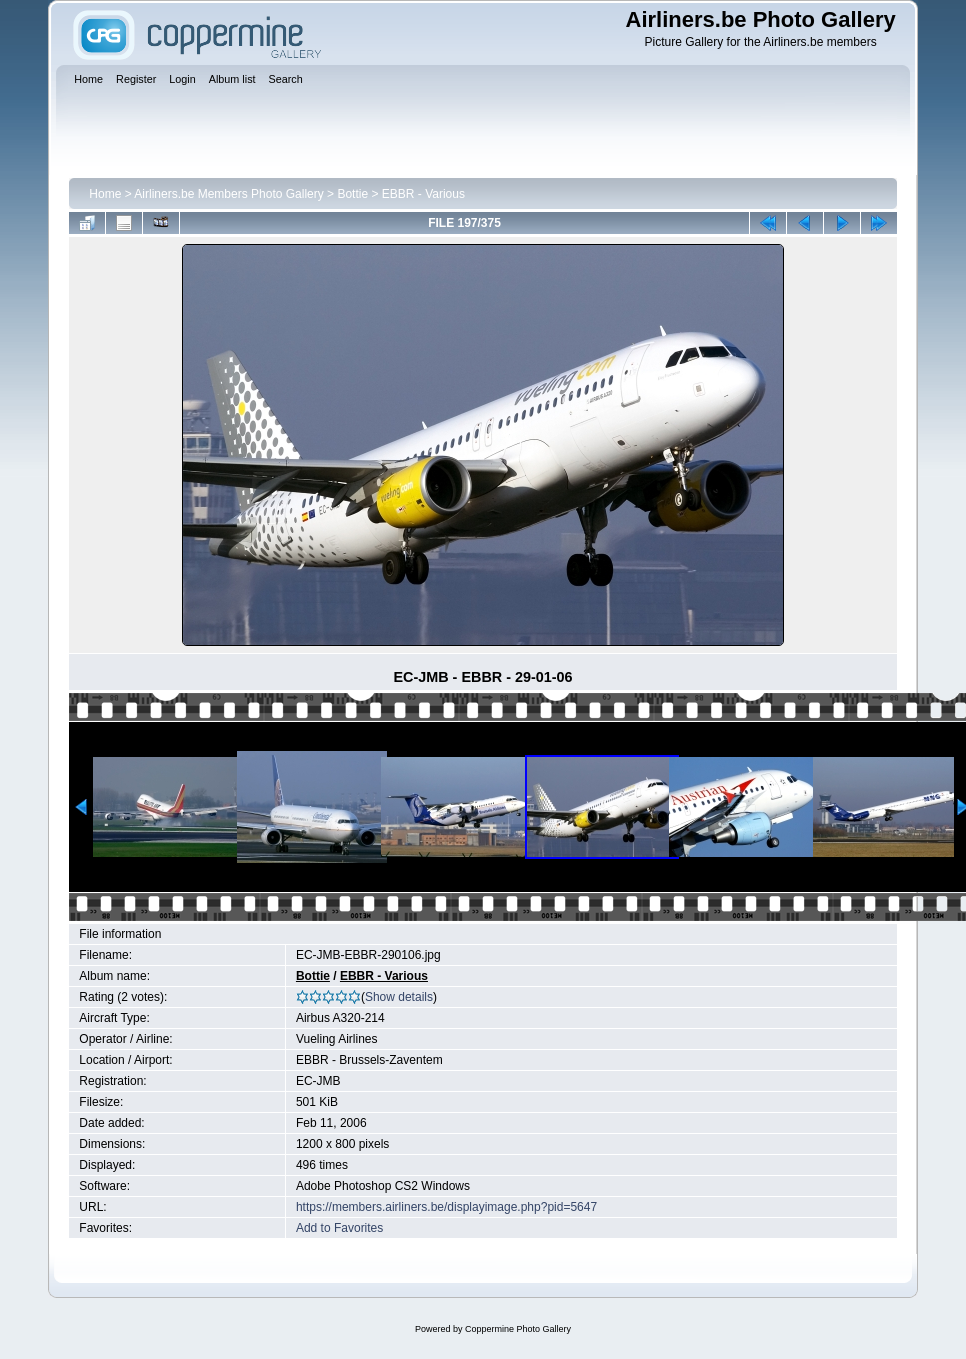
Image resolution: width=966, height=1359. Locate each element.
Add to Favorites (339, 1228)
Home (105, 194)
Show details (399, 997)
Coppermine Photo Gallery (518, 1329)
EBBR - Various (423, 194)
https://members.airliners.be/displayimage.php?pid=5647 (446, 1207)
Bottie (352, 194)
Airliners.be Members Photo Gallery (228, 194)
